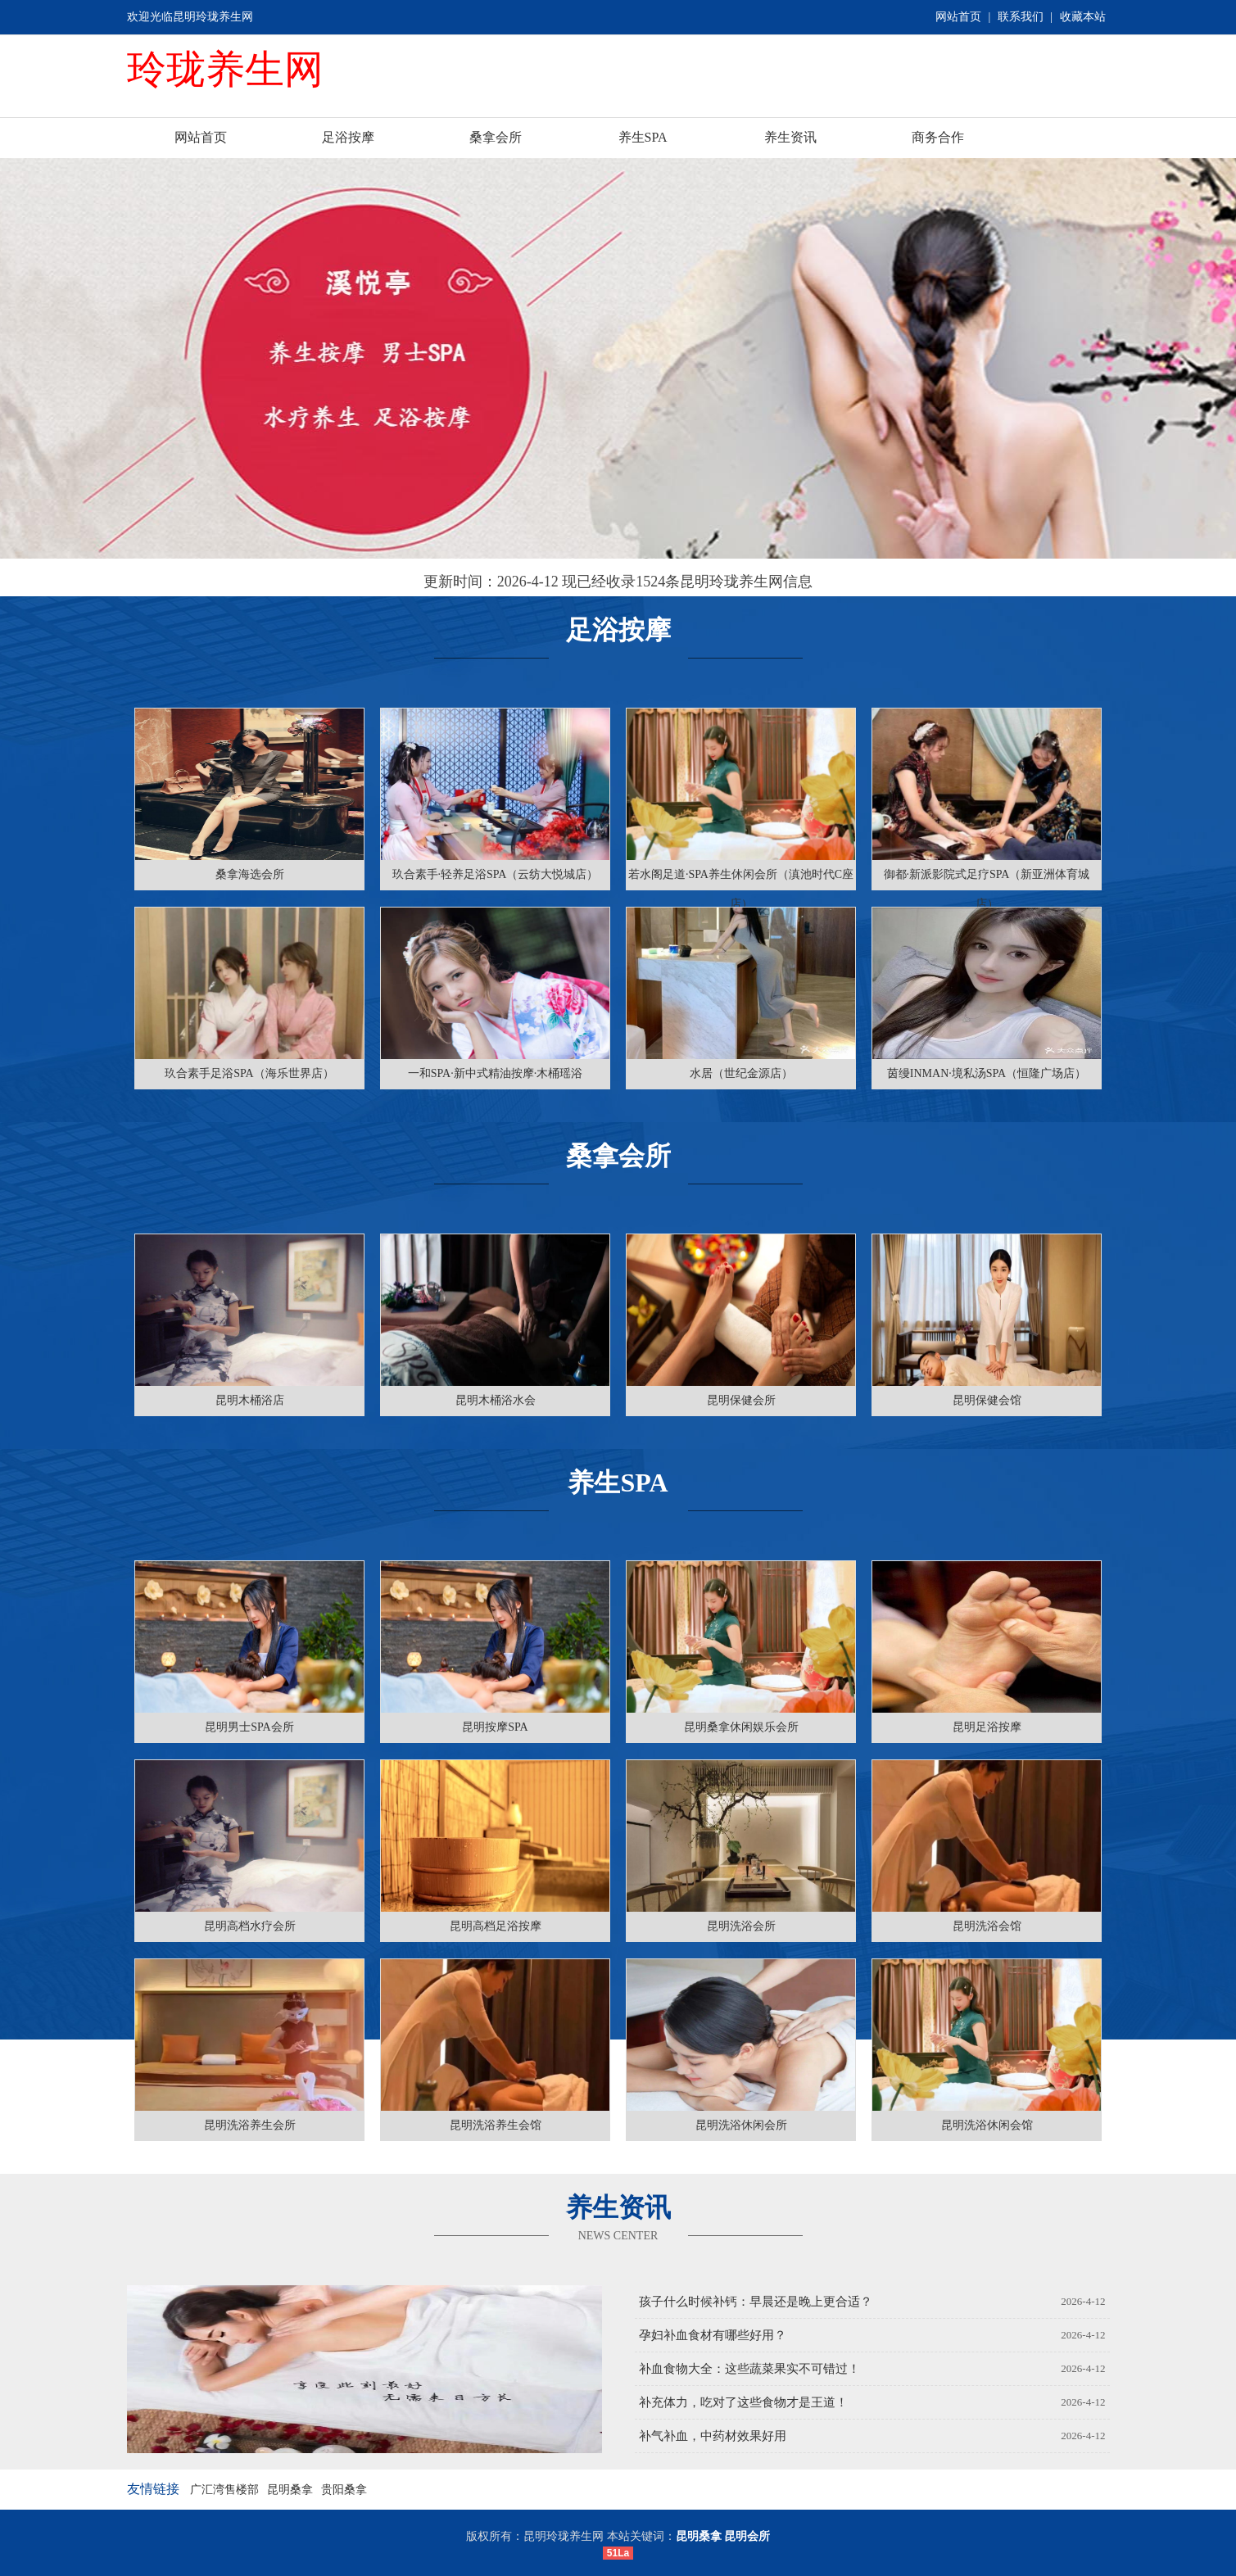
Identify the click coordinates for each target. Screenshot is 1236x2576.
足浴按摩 (348, 137)
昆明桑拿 (290, 2489)
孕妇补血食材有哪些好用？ (712, 2335)
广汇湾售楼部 (224, 2489)
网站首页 (958, 17)
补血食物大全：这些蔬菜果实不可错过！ (749, 2368)
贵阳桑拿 (344, 2489)
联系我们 (1021, 17)
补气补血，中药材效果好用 (712, 2435)
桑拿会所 (495, 137)
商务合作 (938, 137)
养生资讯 (790, 137)
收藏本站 (1083, 17)
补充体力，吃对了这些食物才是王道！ (743, 2402)
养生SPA (643, 137)
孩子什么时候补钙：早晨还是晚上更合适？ (755, 2301)
